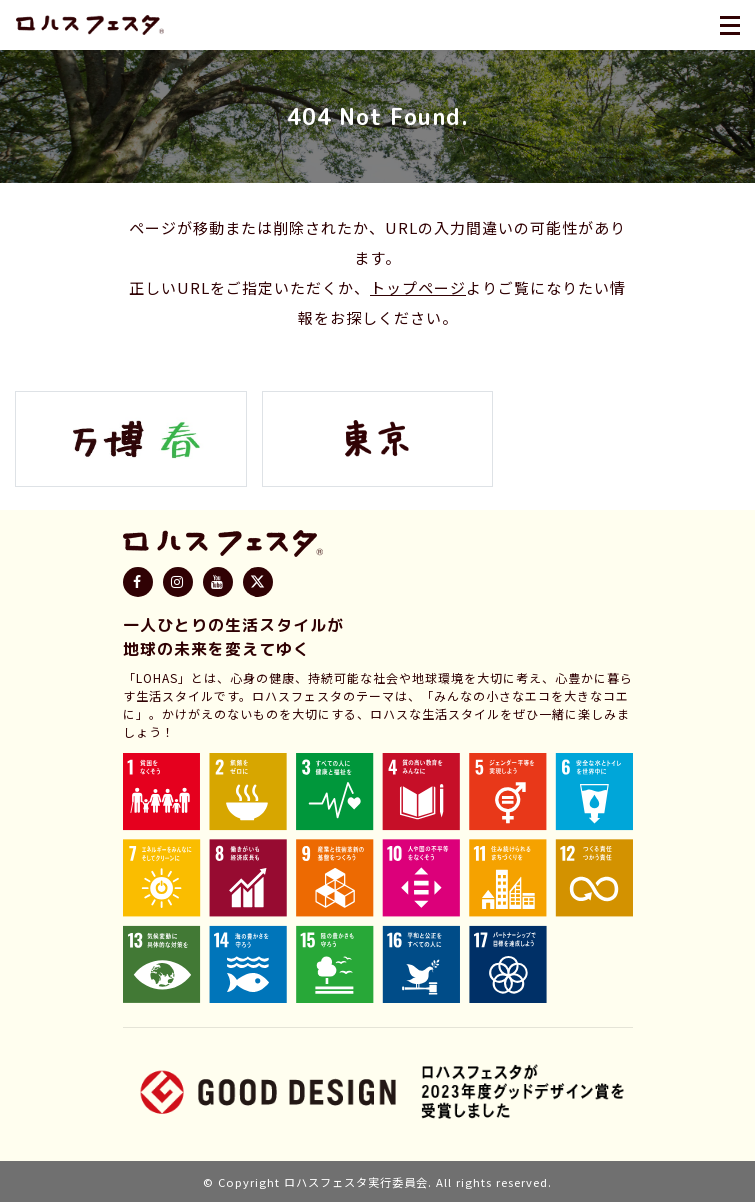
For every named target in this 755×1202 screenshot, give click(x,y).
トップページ (418, 287)
